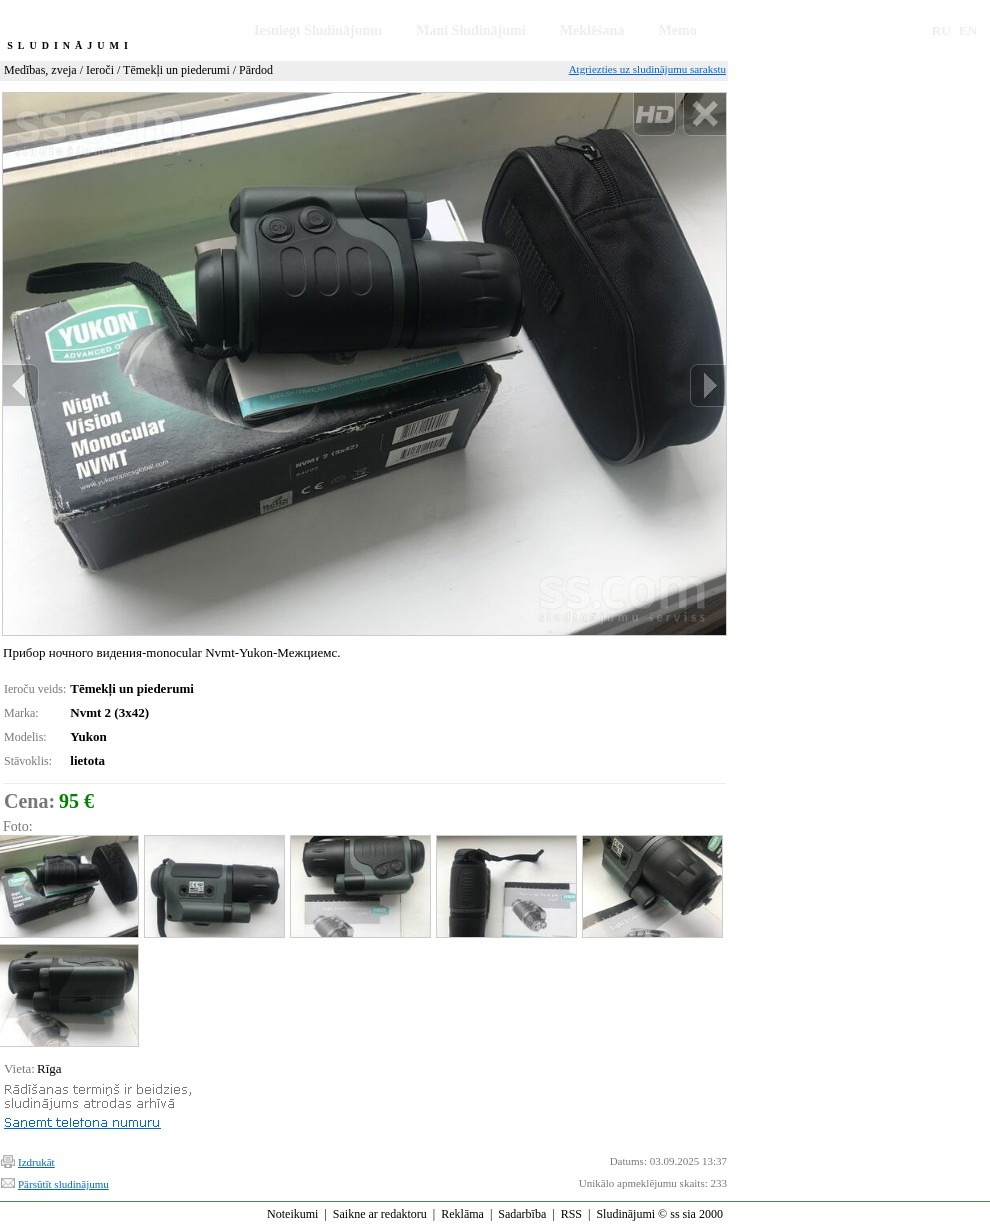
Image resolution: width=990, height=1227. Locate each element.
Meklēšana (592, 30)
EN (968, 30)
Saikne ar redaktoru (380, 1214)
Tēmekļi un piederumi (176, 70)
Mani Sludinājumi (470, 30)
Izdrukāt (36, 1162)
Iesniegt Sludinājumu (318, 30)
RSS (571, 1214)
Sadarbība (522, 1214)
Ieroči (100, 70)
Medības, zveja (40, 70)
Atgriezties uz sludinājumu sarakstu (647, 69)
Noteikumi (292, 1214)
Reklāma (462, 1214)
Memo (678, 30)
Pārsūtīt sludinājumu (63, 1184)
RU (941, 30)
